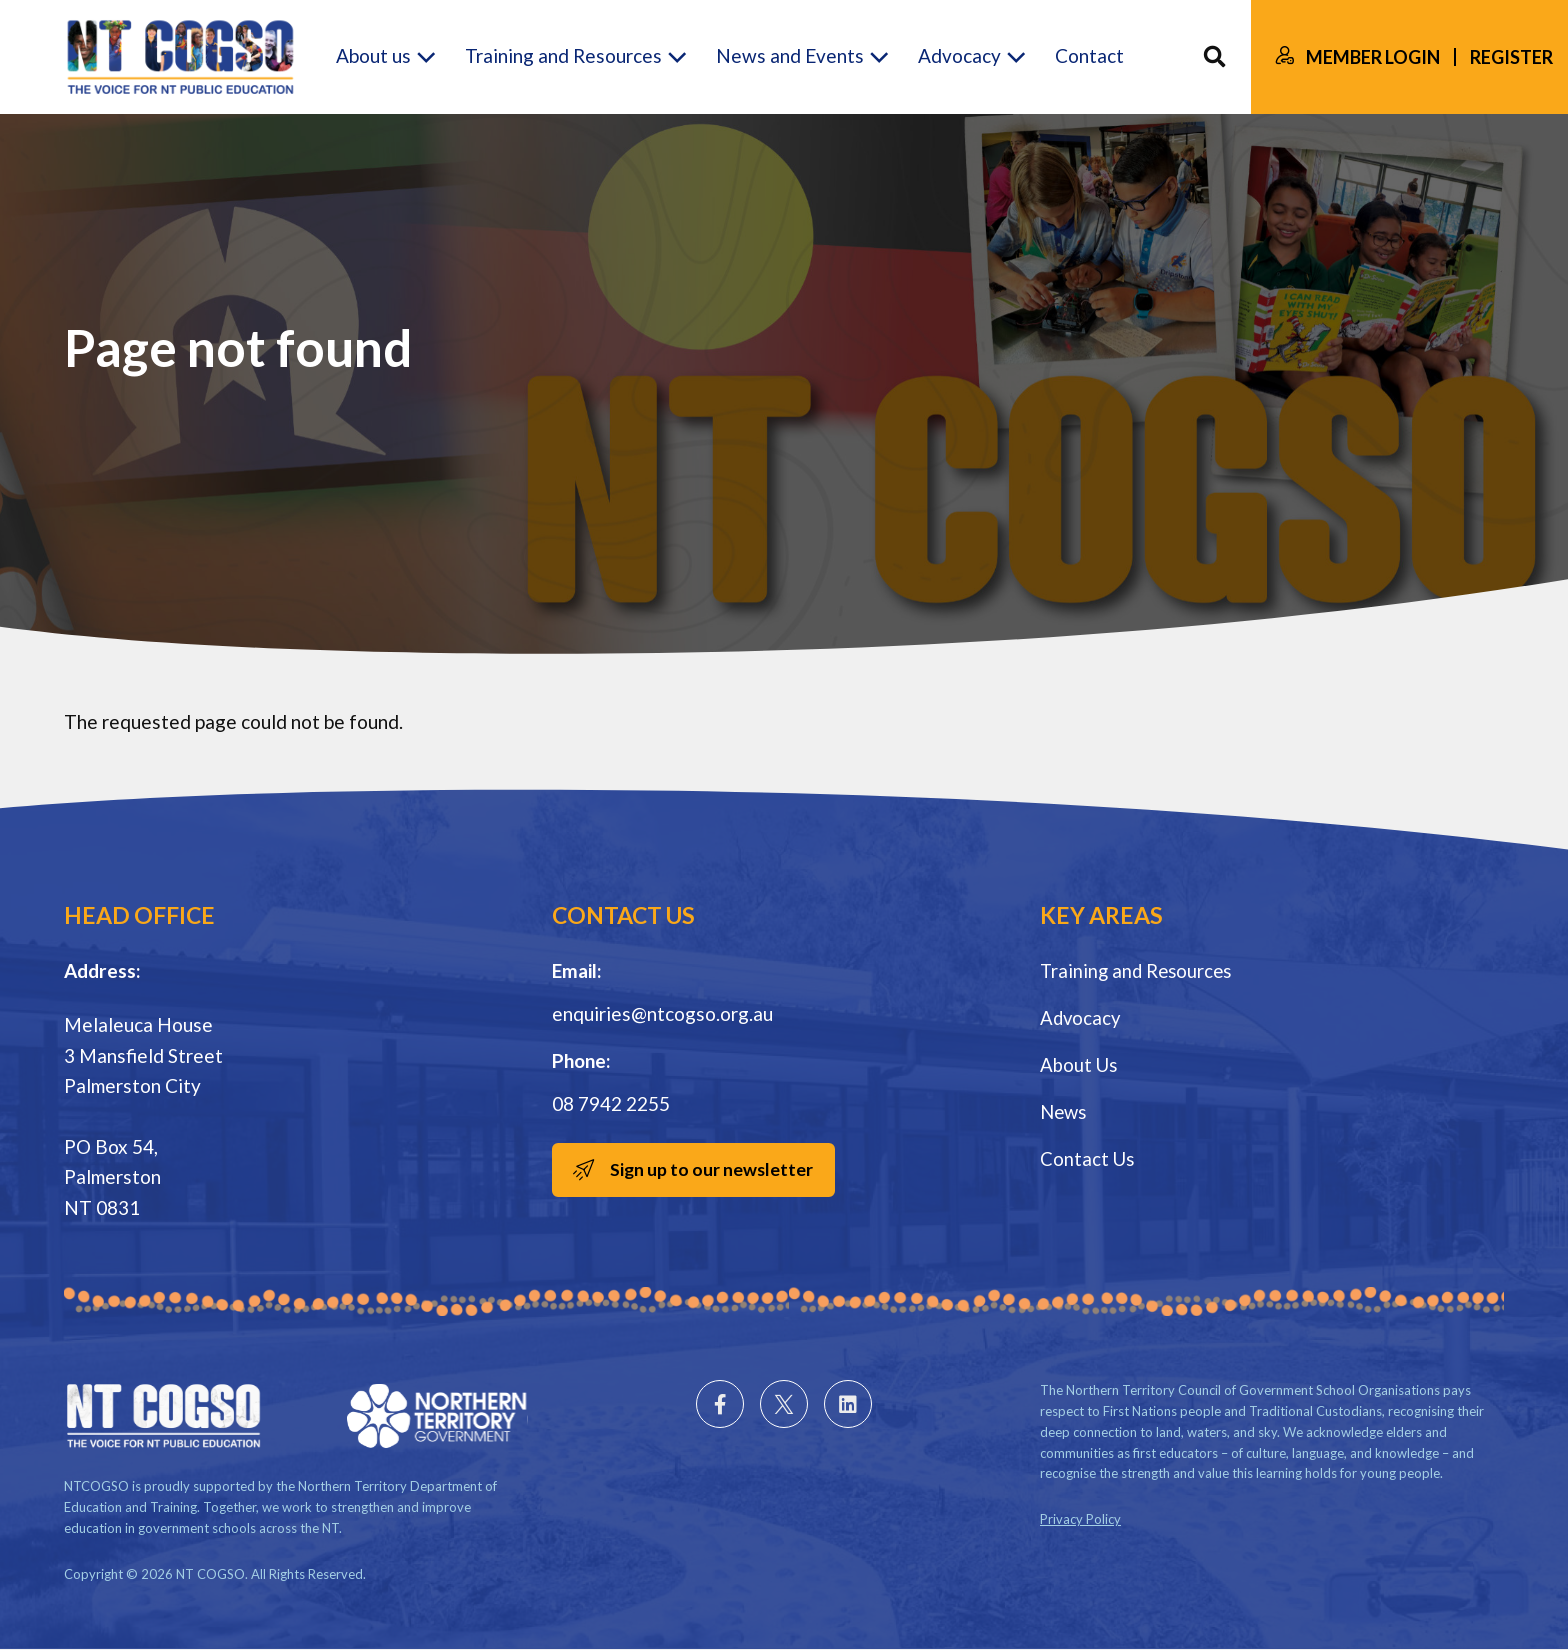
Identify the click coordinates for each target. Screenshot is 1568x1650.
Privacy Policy (1080, 1519)
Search (1214, 57)
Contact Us (1088, 1156)
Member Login (1373, 57)
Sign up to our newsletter (714, 1170)
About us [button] (373, 56)
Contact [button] (1089, 56)
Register (1511, 57)
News (1065, 1109)
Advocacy (1081, 1016)
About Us (1079, 1063)
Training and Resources (1138, 970)
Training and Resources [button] (563, 56)
